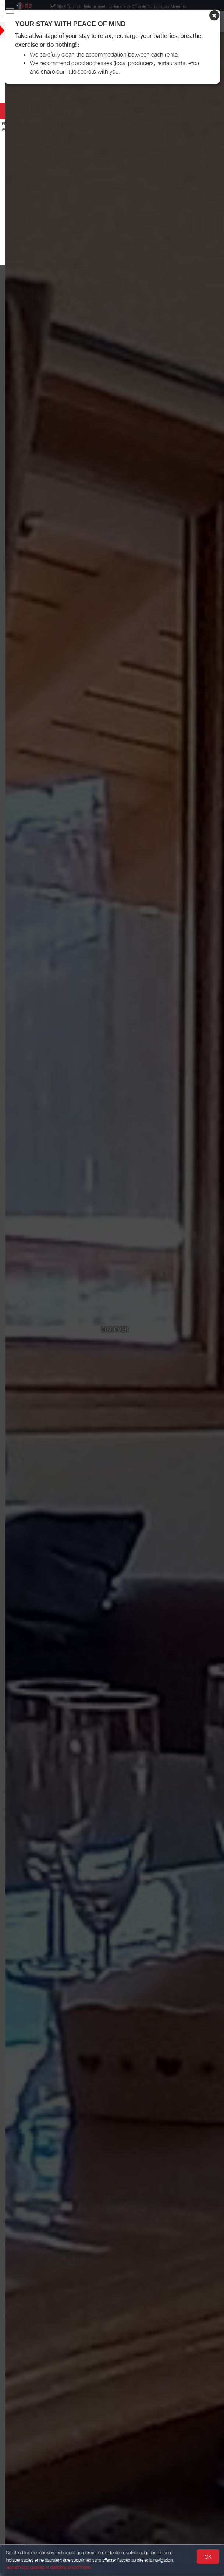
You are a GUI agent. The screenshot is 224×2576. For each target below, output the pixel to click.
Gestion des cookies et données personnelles (48, 2567)
